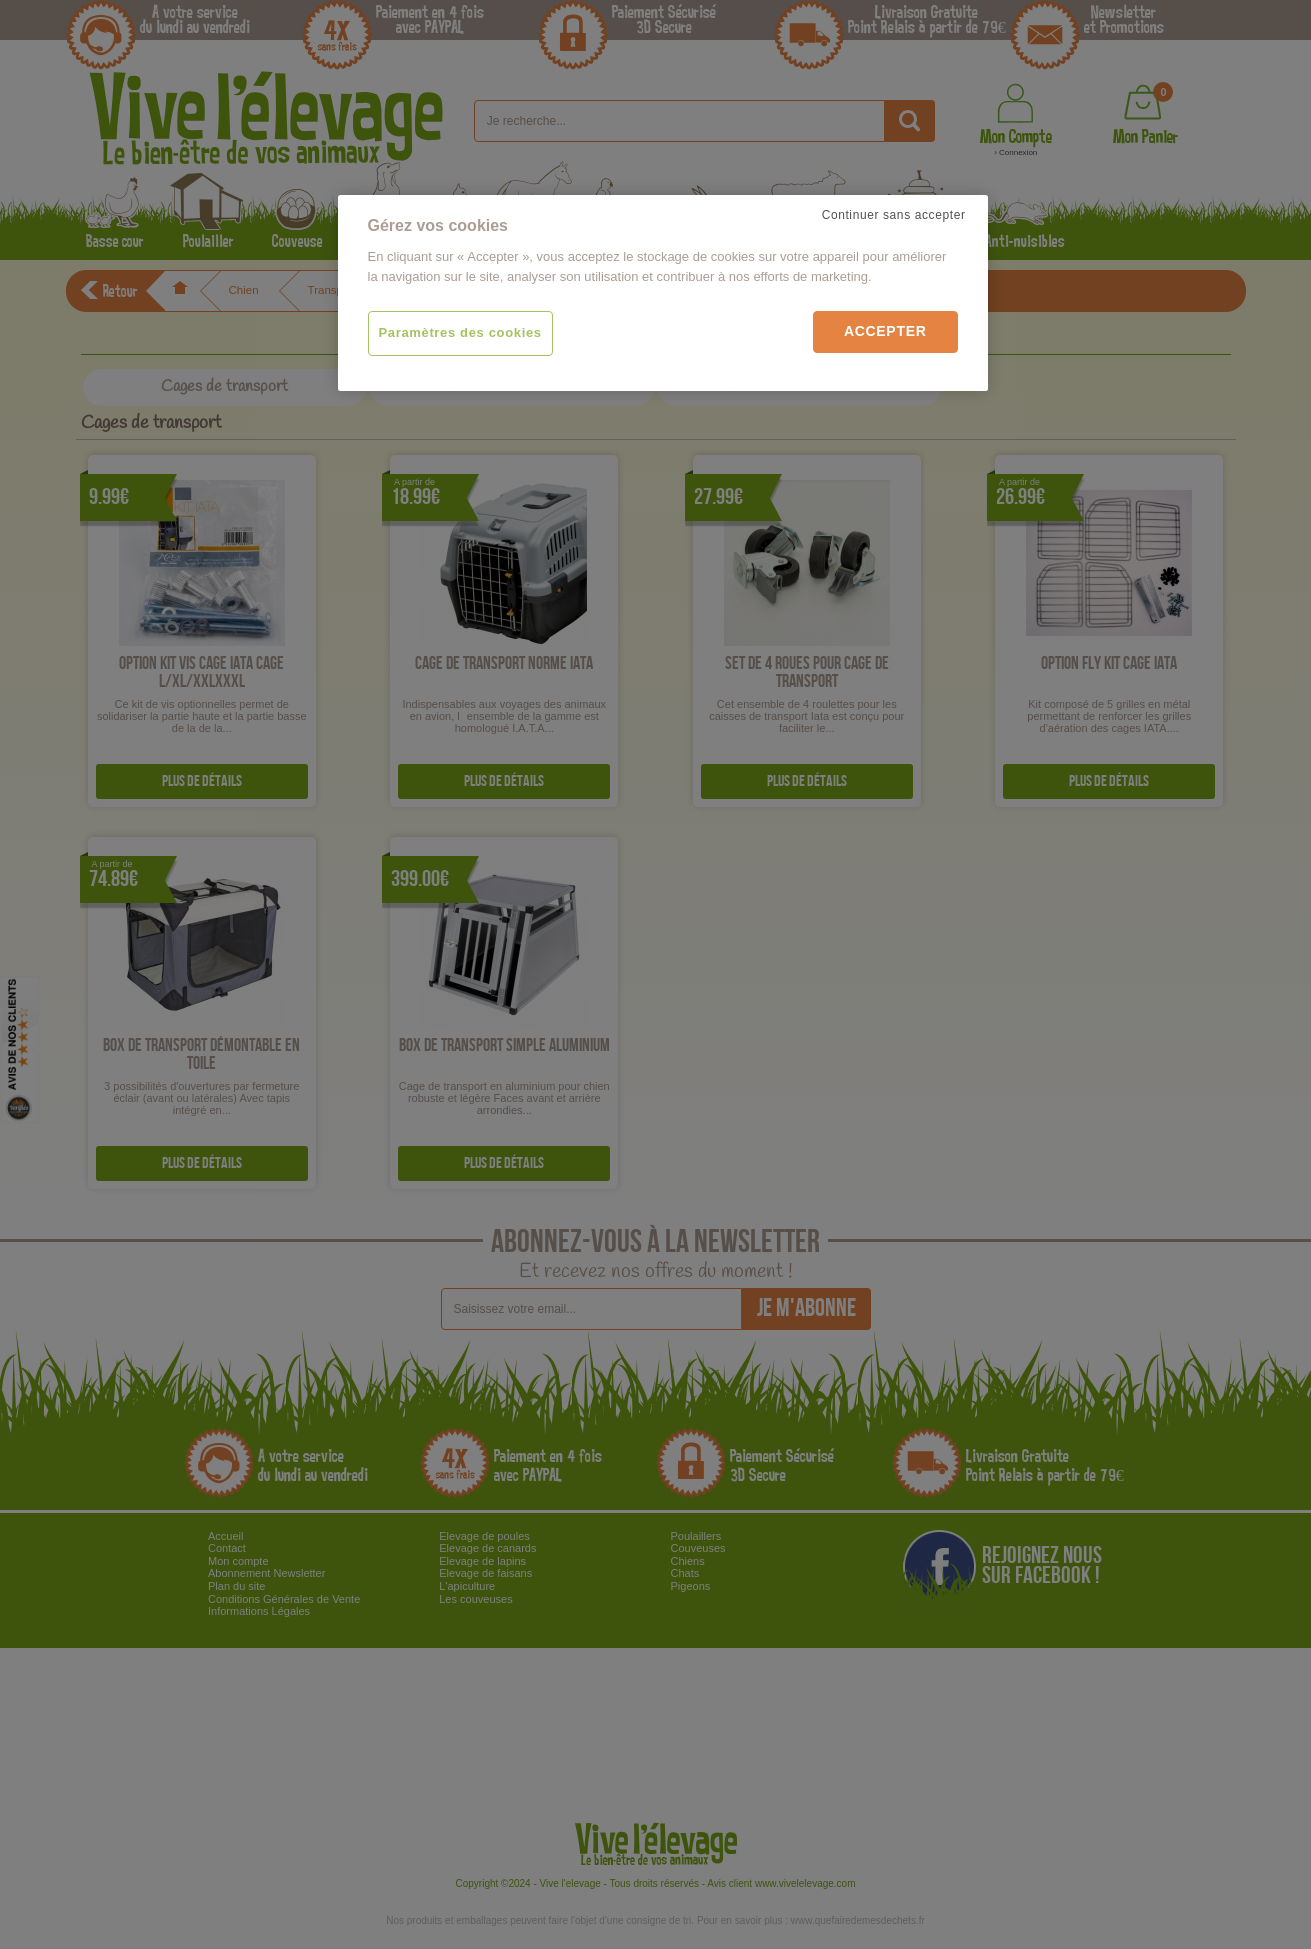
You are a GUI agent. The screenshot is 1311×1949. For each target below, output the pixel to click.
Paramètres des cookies (460, 332)
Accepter (885, 331)
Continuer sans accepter (894, 215)
